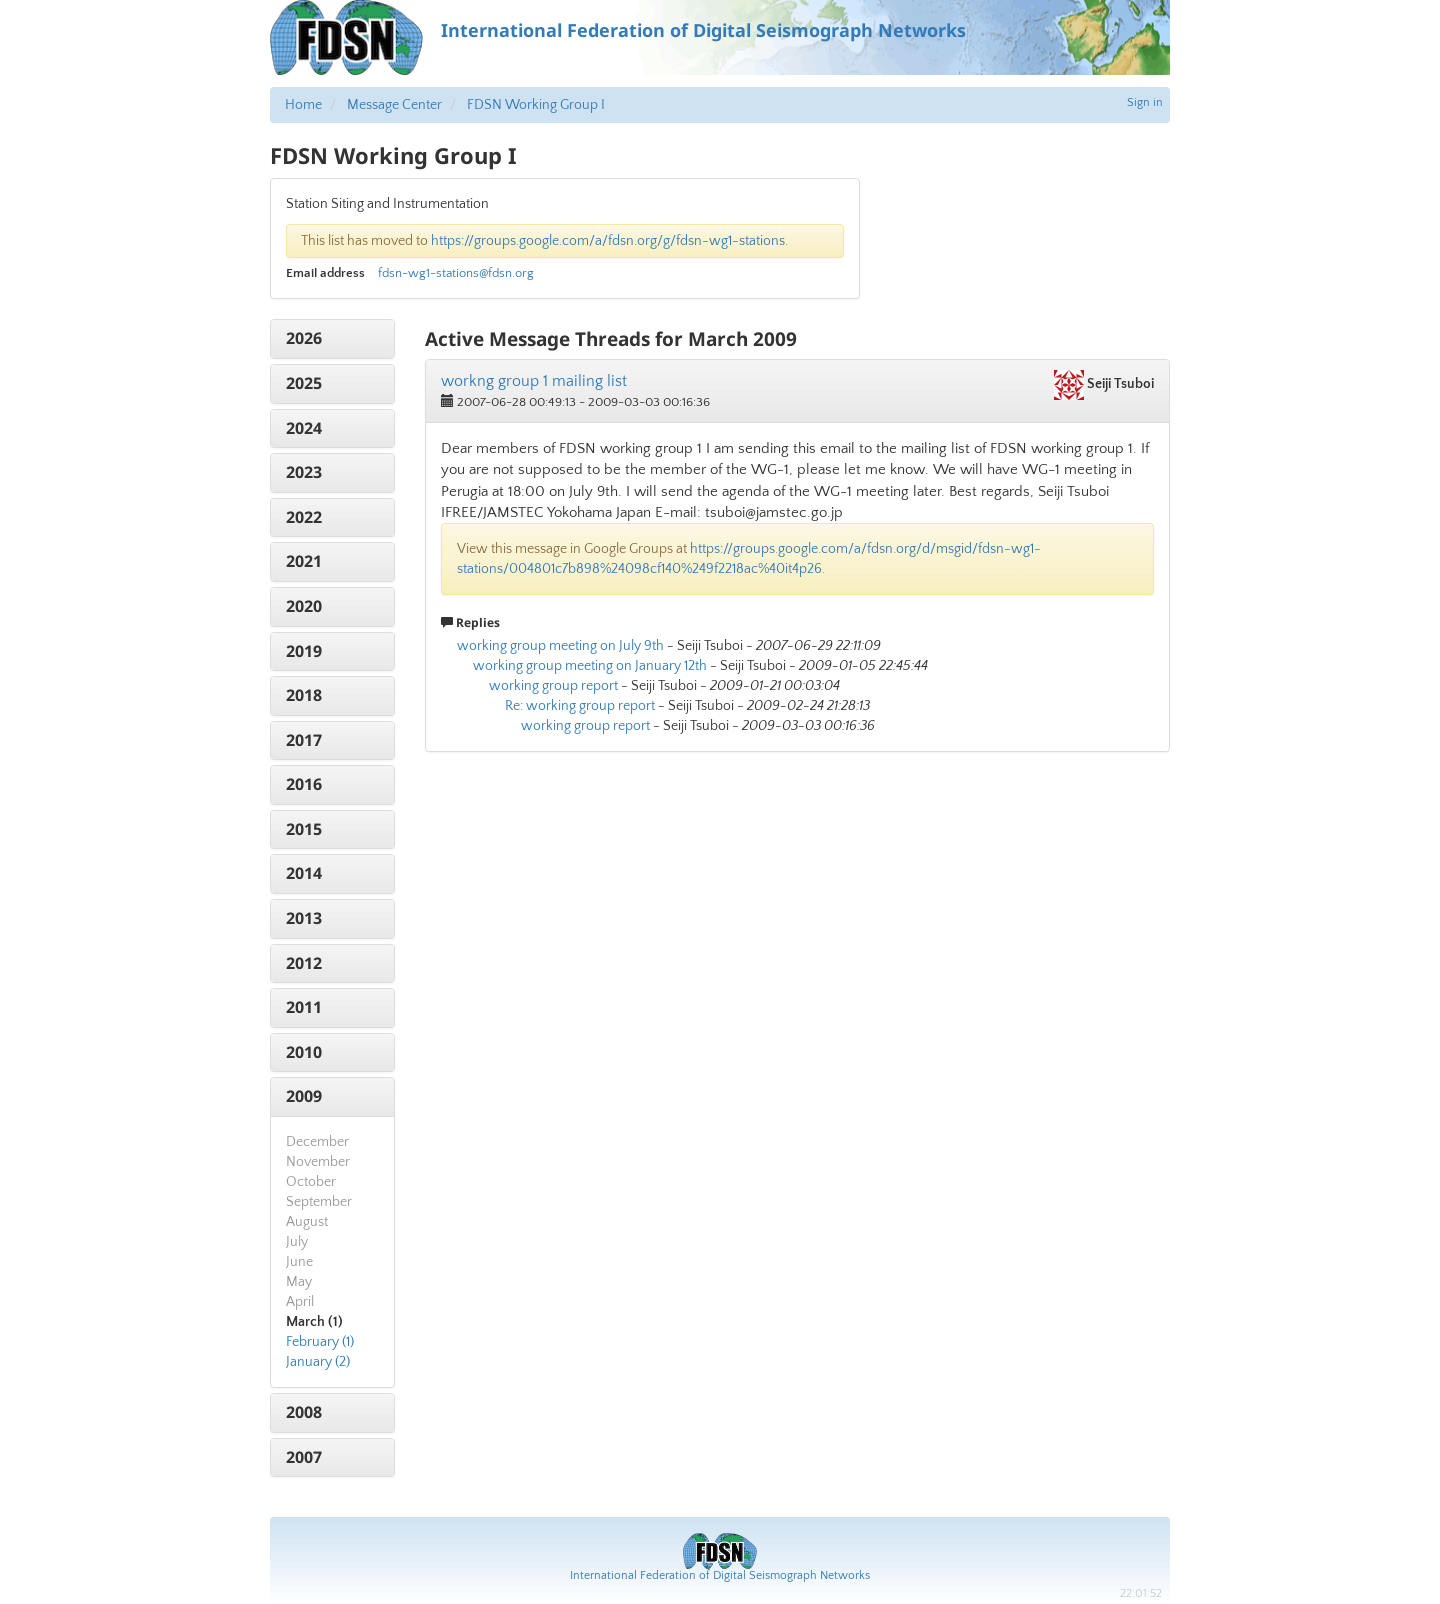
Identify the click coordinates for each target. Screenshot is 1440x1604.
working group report (553, 686)
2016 (304, 784)
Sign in (1145, 102)
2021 (304, 561)
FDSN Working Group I (536, 105)
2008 (304, 1412)
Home (303, 105)
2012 (304, 963)
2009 (304, 1096)
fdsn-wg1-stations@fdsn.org (456, 273)
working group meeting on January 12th (590, 666)
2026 (304, 338)
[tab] (332, 339)
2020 (304, 606)
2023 (304, 472)
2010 (304, 1052)
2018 (304, 695)
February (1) (320, 1342)
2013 (304, 918)
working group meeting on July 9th (560, 646)
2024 (304, 428)
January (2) (318, 1362)
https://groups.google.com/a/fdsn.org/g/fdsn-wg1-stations (608, 241)
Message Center (394, 105)
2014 (304, 873)
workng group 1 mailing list (534, 381)
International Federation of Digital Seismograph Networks (720, 1575)
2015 (304, 829)
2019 (304, 651)
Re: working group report (580, 706)
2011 (304, 1007)
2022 (304, 517)
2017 (304, 740)
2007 (304, 1457)
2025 (304, 383)
